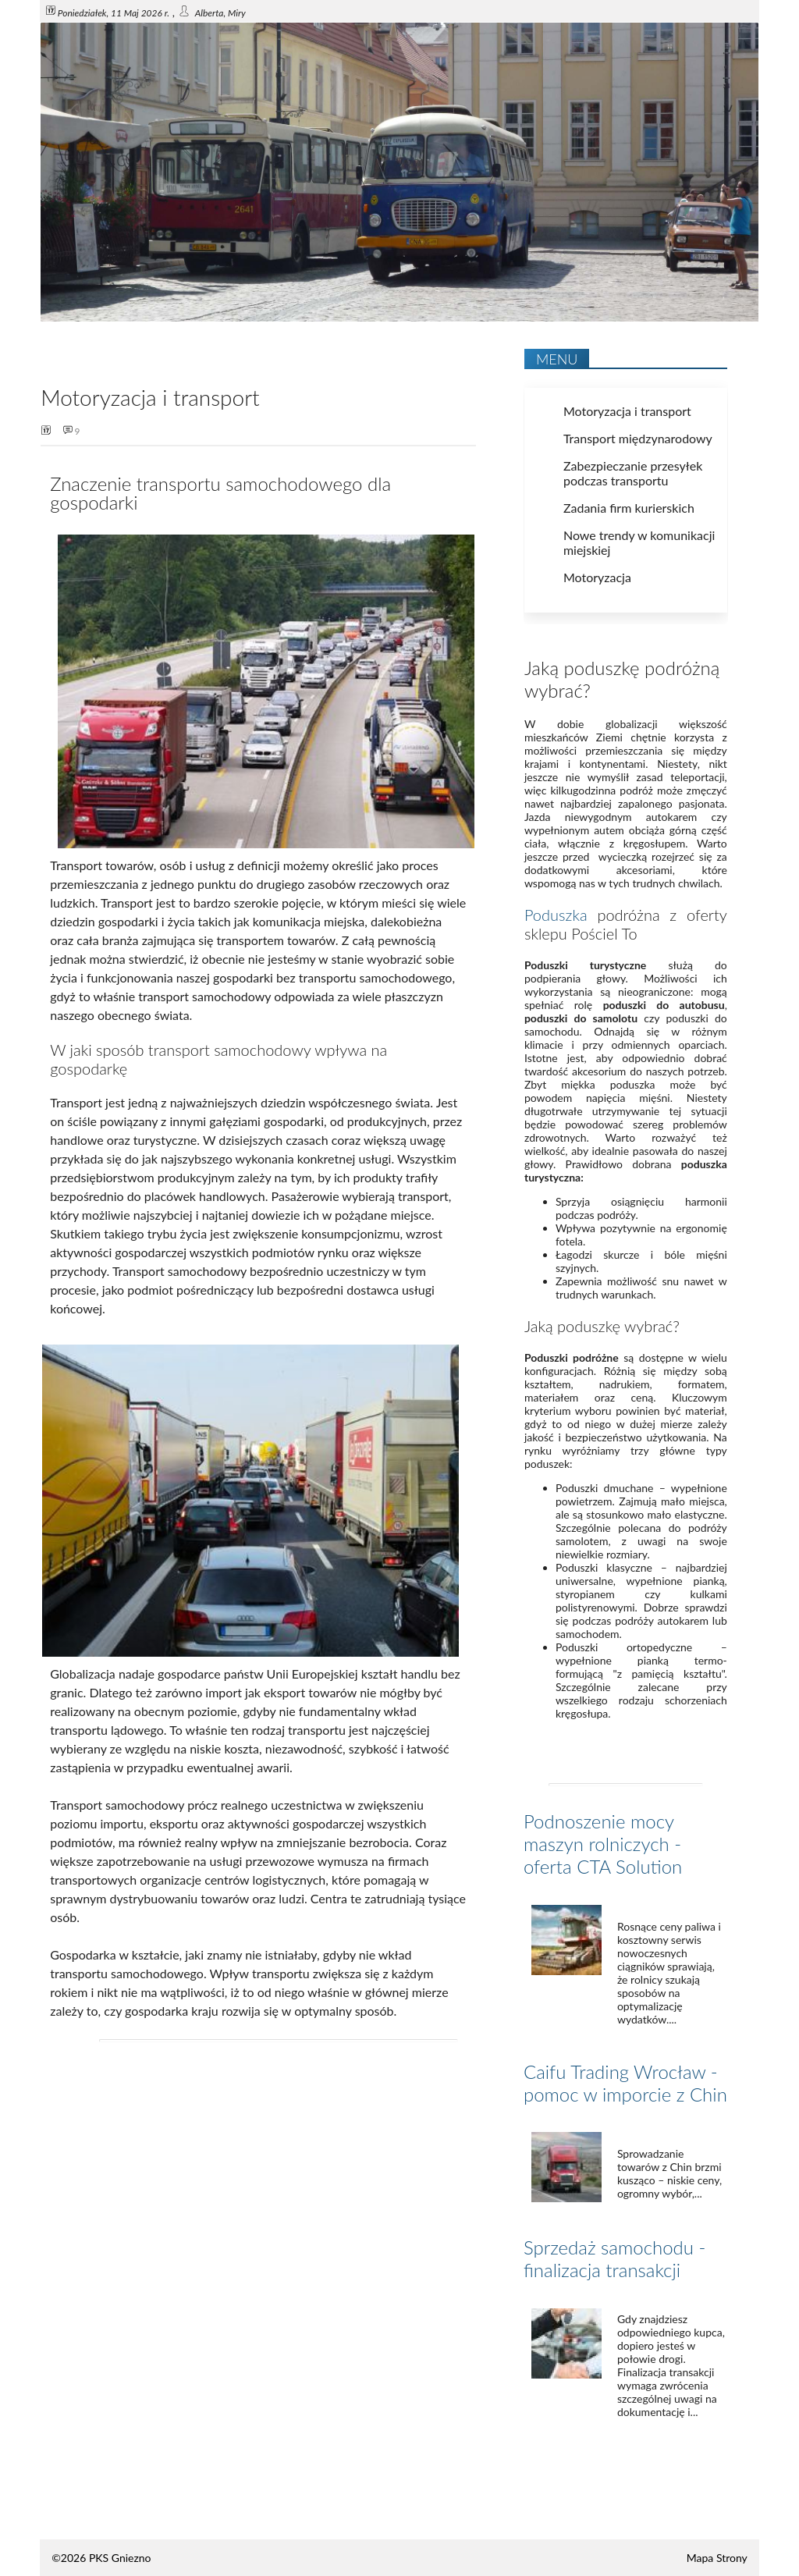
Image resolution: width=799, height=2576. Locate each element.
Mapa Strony (717, 2557)
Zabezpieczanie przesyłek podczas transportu (632, 473)
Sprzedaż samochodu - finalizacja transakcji (614, 2258)
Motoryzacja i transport (627, 410)
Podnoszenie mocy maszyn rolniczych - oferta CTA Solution (603, 1844)
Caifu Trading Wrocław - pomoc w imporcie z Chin (625, 2082)
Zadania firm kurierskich (628, 507)
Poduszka (556, 914)
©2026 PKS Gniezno (101, 2557)
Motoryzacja (597, 577)
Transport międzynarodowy (637, 438)
